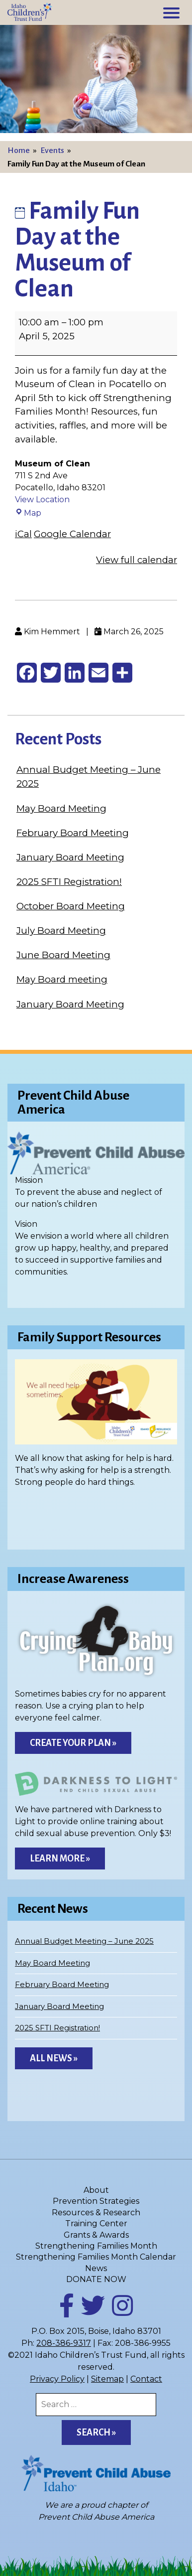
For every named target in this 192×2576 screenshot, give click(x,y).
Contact (146, 2379)
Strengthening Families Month (96, 2246)
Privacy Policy (57, 2379)
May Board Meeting (61, 808)
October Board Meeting (70, 906)
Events (52, 150)
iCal (23, 534)
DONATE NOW (96, 2279)
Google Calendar (72, 534)
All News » (54, 2058)
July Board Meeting (61, 930)
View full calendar (136, 560)
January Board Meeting (70, 857)
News (96, 2268)
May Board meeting (61, 979)
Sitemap (107, 2379)
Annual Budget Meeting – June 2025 (84, 1941)
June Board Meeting (63, 955)
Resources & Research (96, 2212)
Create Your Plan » (73, 1743)
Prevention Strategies (96, 2201)
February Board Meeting (72, 833)
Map (28, 513)
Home (18, 150)
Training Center (96, 2223)
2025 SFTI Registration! (69, 881)
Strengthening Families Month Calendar (96, 2257)
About (96, 2190)
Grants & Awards (96, 2235)
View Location (42, 499)
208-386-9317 (63, 2343)
